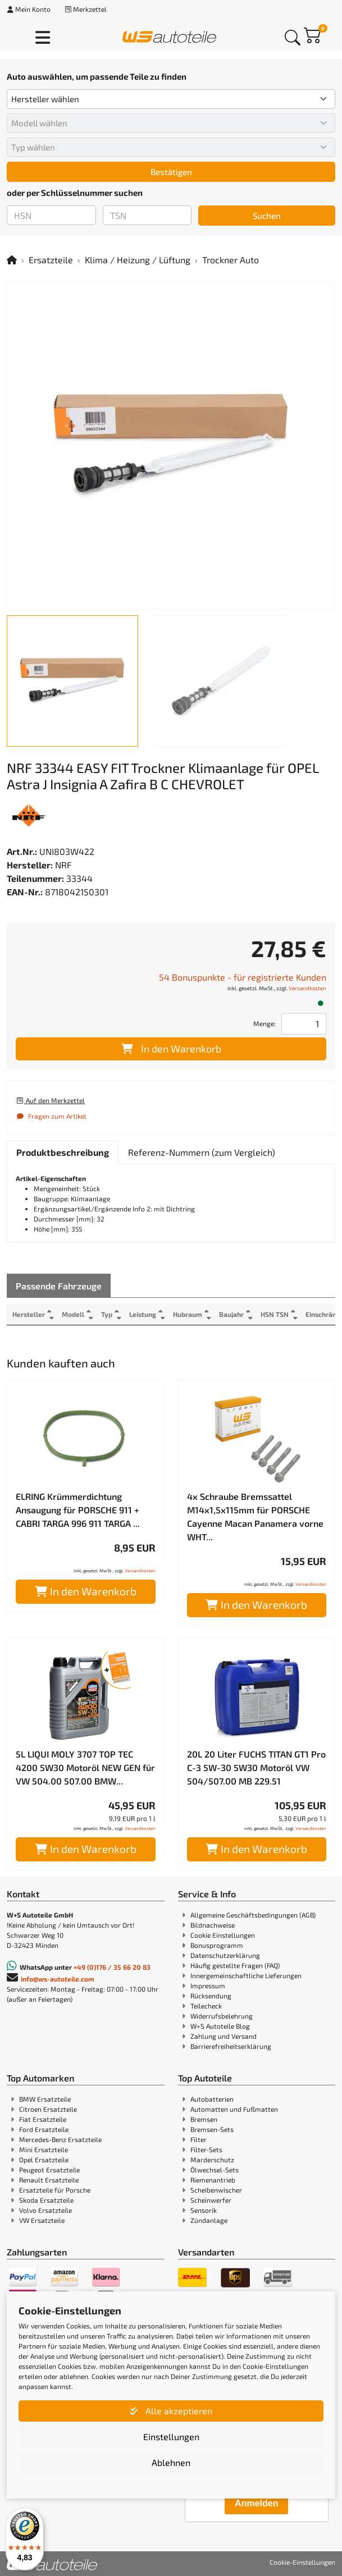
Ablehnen (171, 2462)
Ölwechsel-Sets (214, 2170)
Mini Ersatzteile (43, 2149)
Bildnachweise (212, 1925)
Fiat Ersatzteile (42, 2119)
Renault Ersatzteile (49, 2180)
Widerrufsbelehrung (221, 2016)
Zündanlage (208, 2220)
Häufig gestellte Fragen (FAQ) (235, 1965)
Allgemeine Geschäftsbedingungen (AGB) (253, 1915)
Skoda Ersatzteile (46, 2200)
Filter (198, 2139)
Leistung (142, 1314)
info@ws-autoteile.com (57, 1979)
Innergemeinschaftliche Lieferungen (246, 1975)
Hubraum (187, 1314)
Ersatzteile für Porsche (54, 2190)
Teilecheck (206, 2006)
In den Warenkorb (171, 1048)
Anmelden (256, 2503)
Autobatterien (212, 2099)
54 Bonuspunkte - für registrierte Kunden (242, 977)
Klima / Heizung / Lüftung (137, 259)
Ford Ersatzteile (44, 2129)
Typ (106, 1314)
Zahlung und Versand (223, 2036)
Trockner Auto (230, 259)
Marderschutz (212, 2159)
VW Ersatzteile (42, 2220)
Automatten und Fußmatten (234, 2109)
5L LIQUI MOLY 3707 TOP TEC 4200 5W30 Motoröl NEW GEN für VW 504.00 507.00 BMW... (85, 1767)
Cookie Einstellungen (222, 1935)
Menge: (264, 1023)
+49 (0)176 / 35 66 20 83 (112, 1967)
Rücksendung (210, 1996)
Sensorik (203, 2210)
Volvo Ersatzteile (45, 2210)
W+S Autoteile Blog (220, 2026)
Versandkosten (307, 988)
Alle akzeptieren (171, 2410)
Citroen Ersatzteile (48, 2109)
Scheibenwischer (216, 2190)
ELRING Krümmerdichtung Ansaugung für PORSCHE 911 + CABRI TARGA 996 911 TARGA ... (78, 1510)
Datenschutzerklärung (225, 1955)
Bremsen (203, 2119)
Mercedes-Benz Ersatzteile (60, 2139)
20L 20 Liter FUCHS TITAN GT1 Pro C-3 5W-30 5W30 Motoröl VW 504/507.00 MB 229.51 (256, 1767)
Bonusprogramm (216, 1945)
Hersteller (28, 1314)
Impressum (207, 1985)
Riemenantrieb (212, 2180)
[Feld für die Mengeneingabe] (303, 1024)
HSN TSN (275, 1314)
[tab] (62, 1152)
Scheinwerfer (210, 2200)
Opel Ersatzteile (44, 2159)
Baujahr (231, 1314)
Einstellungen (171, 2436)
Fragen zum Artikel (51, 1116)
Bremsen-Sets (212, 2129)
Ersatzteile (51, 259)
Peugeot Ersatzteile (49, 2170)
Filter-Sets (206, 2149)
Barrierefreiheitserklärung (230, 2046)
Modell (73, 1314)
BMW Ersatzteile (45, 2099)
